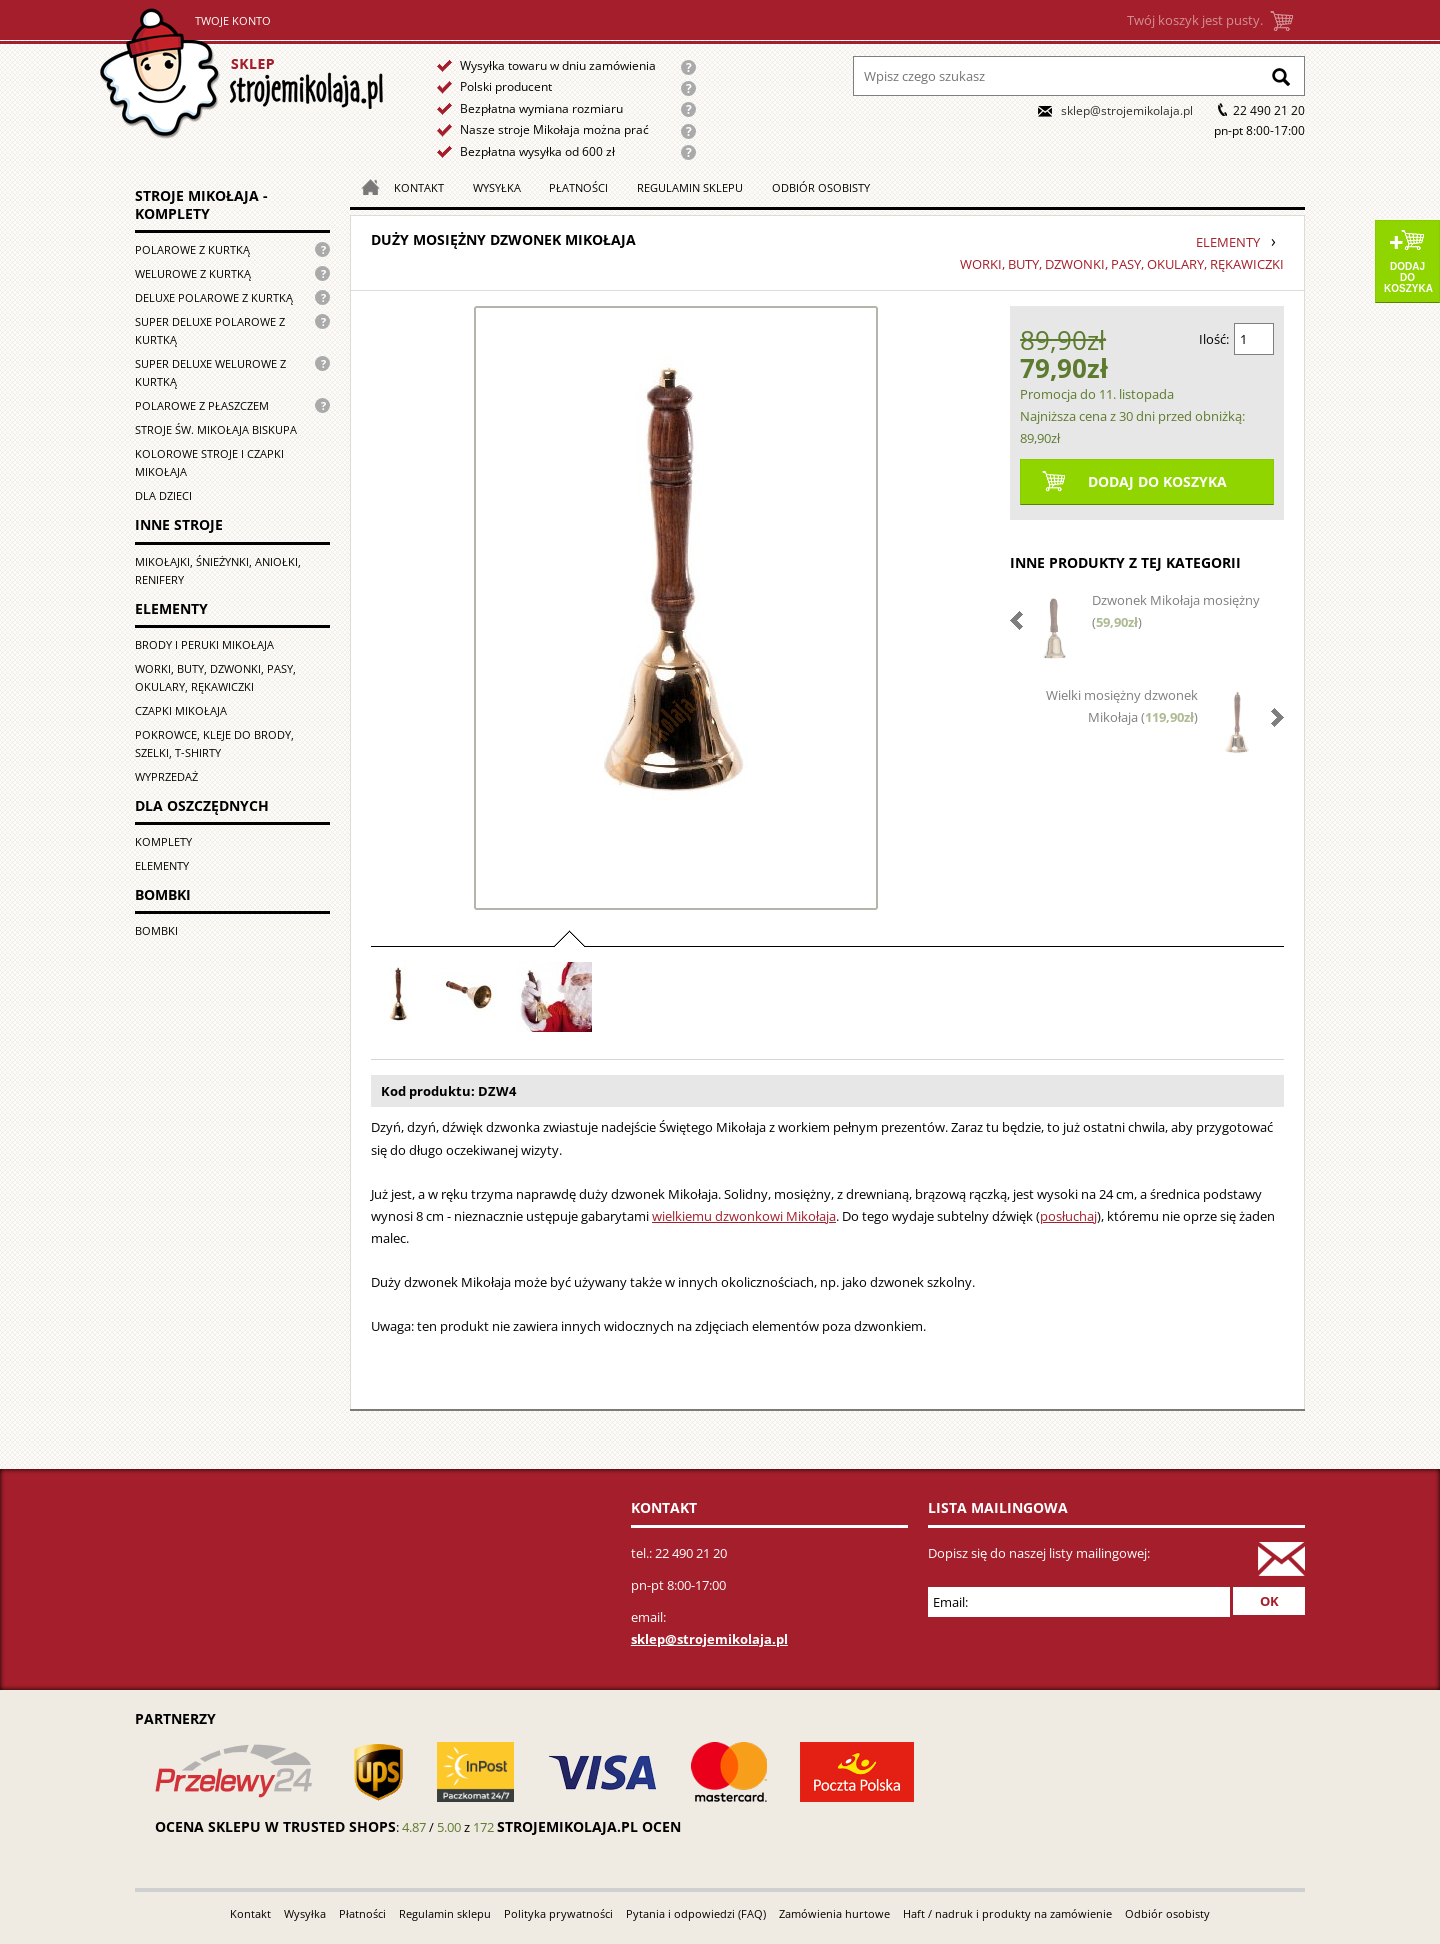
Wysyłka (497, 187)
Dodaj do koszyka (1408, 277)
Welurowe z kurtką (193, 273)
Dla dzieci (163, 495)
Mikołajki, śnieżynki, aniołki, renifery (218, 570)
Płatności (578, 187)
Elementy (162, 865)
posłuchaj (1068, 1216)
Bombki (156, 930)
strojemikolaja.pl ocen (589, 1826)
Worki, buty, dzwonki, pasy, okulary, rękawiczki (215, 677)
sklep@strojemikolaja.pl (1127, 110)
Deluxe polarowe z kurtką (214, 297)
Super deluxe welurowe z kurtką (210, 372)
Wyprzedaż (166, 776)
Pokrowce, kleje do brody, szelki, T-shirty (214, 743)
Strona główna (241, 73)
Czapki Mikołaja (181, 710)
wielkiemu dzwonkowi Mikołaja (744, 1216)
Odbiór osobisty (821, 187)
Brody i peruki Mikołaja (204, 644)
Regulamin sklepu (690, 187)
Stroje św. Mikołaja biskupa (216, 429)
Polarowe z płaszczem (202, 405)
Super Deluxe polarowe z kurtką (210, 330)
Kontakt (419, 187)
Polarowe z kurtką (192, 249)
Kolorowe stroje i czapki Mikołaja (209, 462)
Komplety (163, 841)
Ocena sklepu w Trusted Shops (275, 1826)
